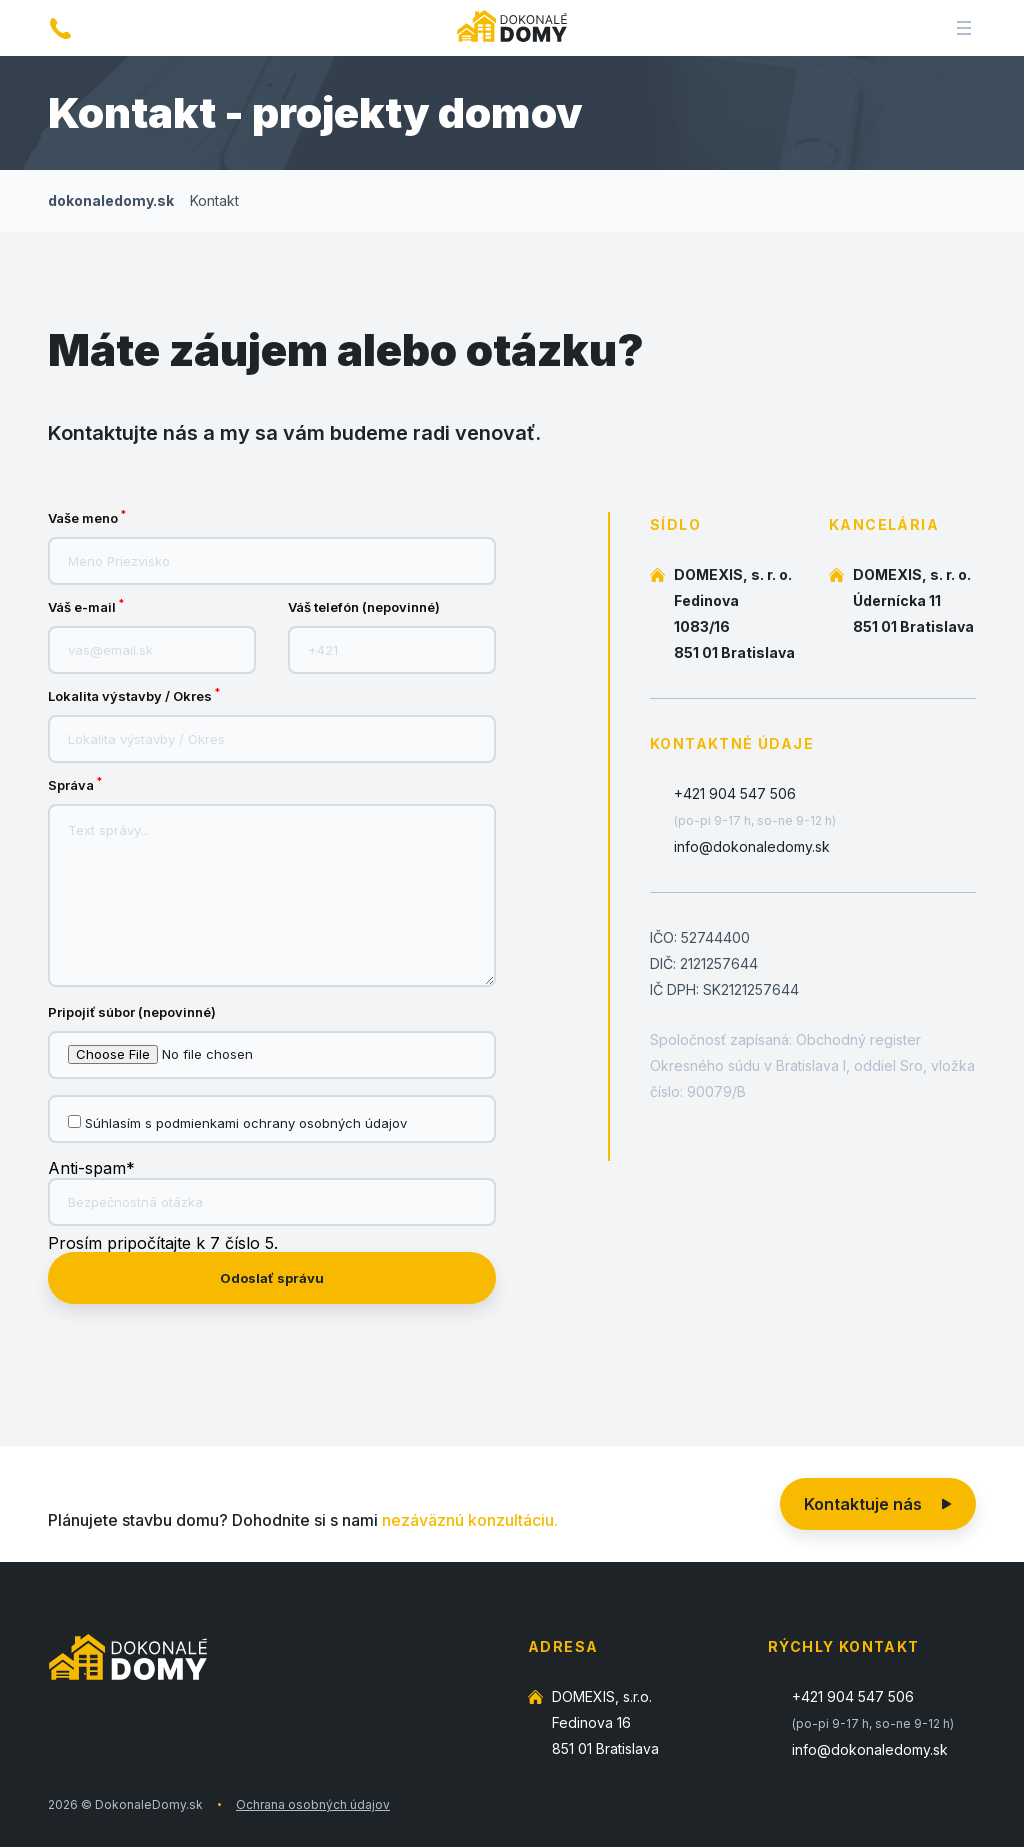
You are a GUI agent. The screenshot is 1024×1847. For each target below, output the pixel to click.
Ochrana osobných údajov (313, 1804)
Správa (75, 785)
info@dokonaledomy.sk (752, 846)
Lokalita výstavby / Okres (134, 696)
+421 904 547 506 (735, 793)
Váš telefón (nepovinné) (364, 607)
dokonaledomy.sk (111, 200)
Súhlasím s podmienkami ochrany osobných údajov (246, 1123)
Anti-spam (91, 1168)
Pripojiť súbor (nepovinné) (132, 1012)
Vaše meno (87, 518)
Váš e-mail (86, 607)
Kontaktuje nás (878, 1504)
